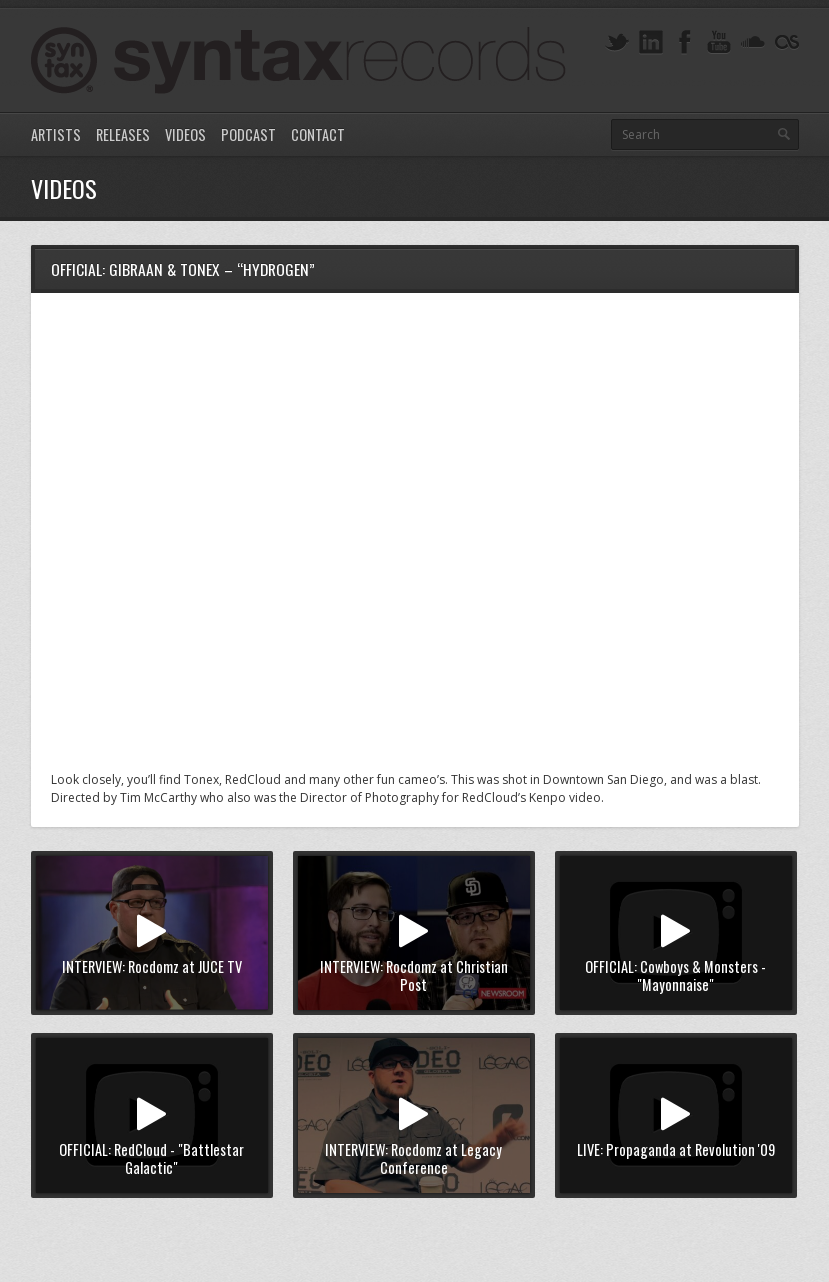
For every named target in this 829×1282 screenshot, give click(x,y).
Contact (318, 134)
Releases (123, 134)
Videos (185, 134)
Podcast (248, 134)
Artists (56, 134)
